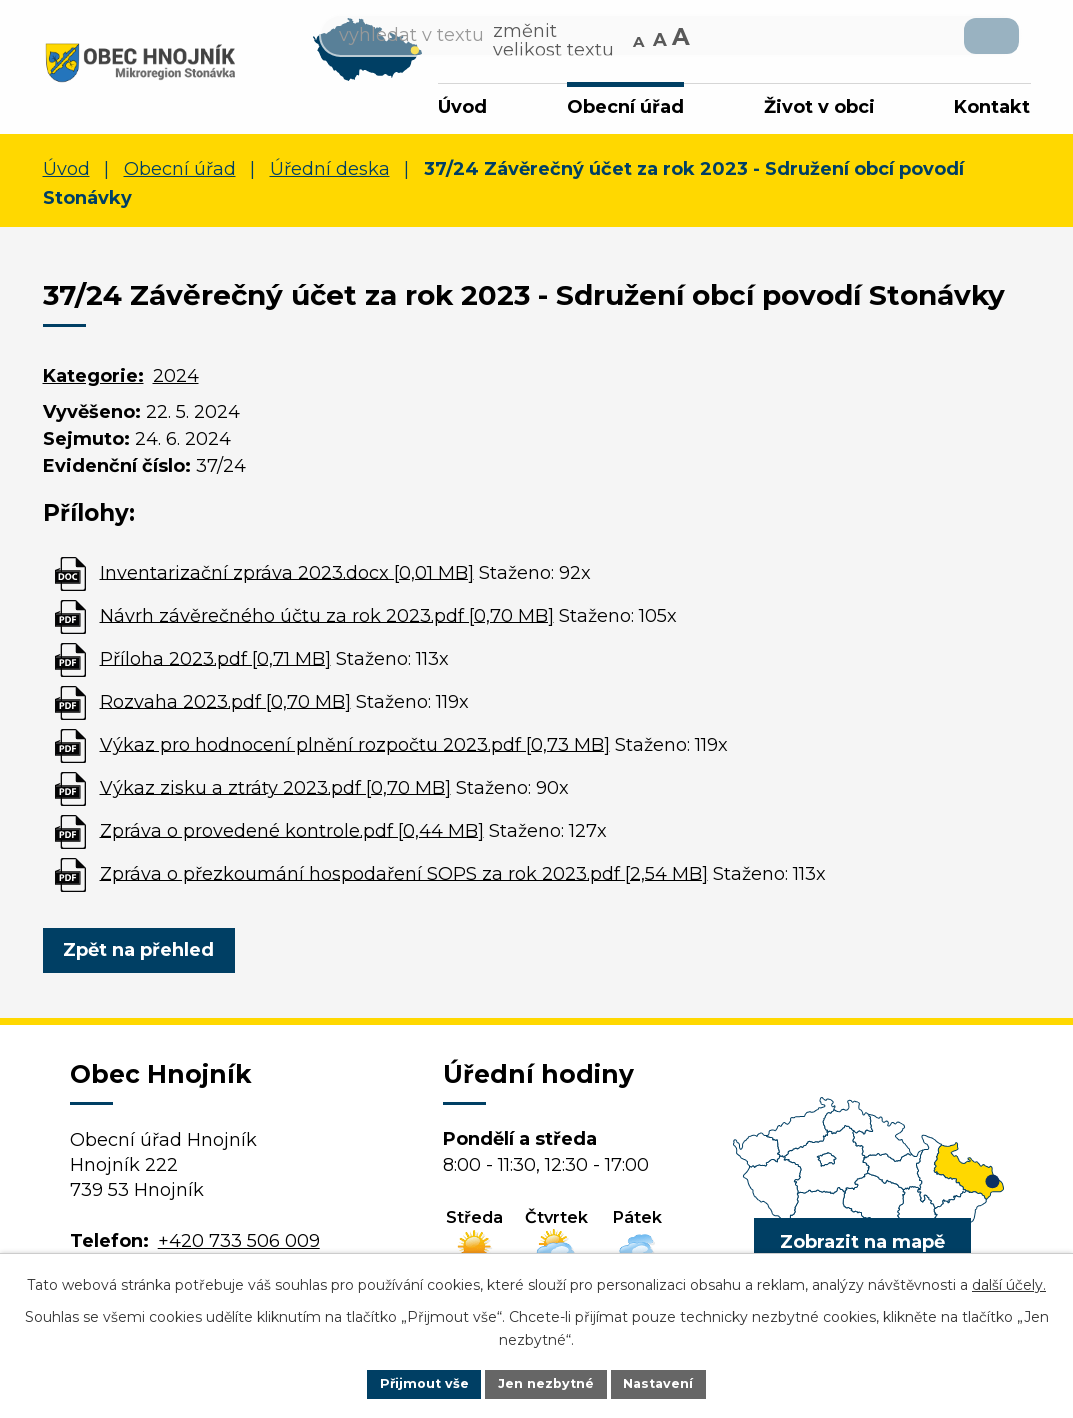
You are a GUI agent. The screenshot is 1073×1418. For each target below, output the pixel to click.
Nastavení (668, 1382)
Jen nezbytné (545, 1382)
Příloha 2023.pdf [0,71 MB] (215, 664)
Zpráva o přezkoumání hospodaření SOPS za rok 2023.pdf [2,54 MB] (404, 879)
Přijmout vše (414, 1382)
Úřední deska (330, 175)
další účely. (1009, 1282)
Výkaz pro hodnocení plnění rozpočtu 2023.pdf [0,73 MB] (355, 750)
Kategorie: (93, 381)
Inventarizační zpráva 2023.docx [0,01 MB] (287, 578)
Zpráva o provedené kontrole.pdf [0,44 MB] (292, 836)
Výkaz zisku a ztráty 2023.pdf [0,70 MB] (275, 793)
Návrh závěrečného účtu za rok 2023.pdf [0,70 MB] (327, 621)
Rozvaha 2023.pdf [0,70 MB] (225, 707)
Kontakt (992, 107)
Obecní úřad (625, 107)
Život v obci (819, 107)
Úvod (462, 107)
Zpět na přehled (145, 955)
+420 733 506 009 (239, 1246)
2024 (176, 381)
